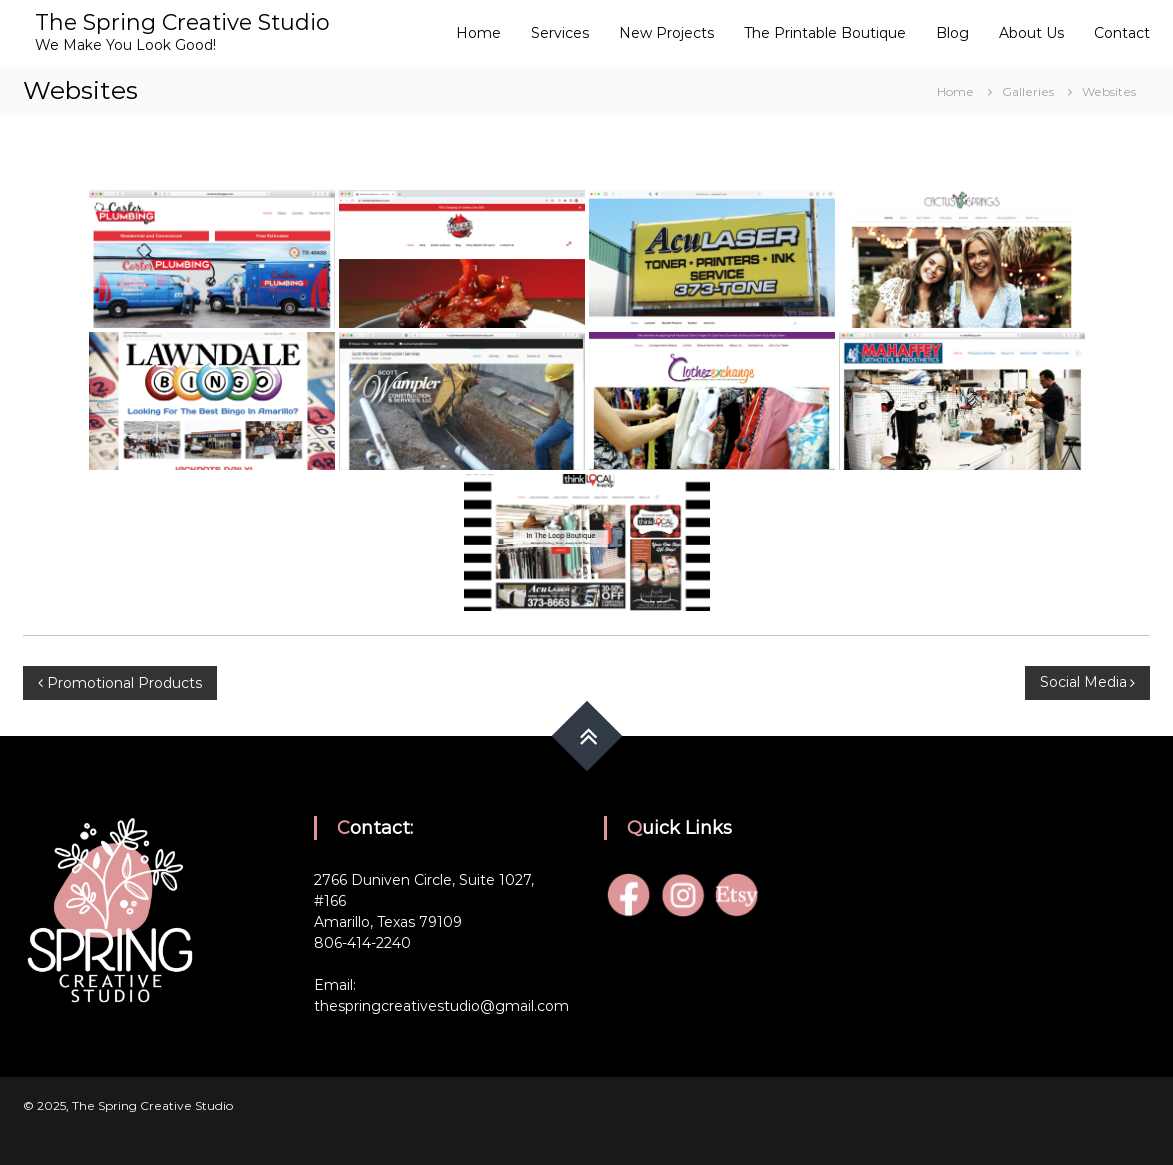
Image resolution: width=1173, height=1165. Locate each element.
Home (478, 33)
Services (560, 33)
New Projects (666, 33)
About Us (1031, 33)
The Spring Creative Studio (182, 22)
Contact (1122, 33)
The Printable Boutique (825, 33)
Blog (952, 33)
